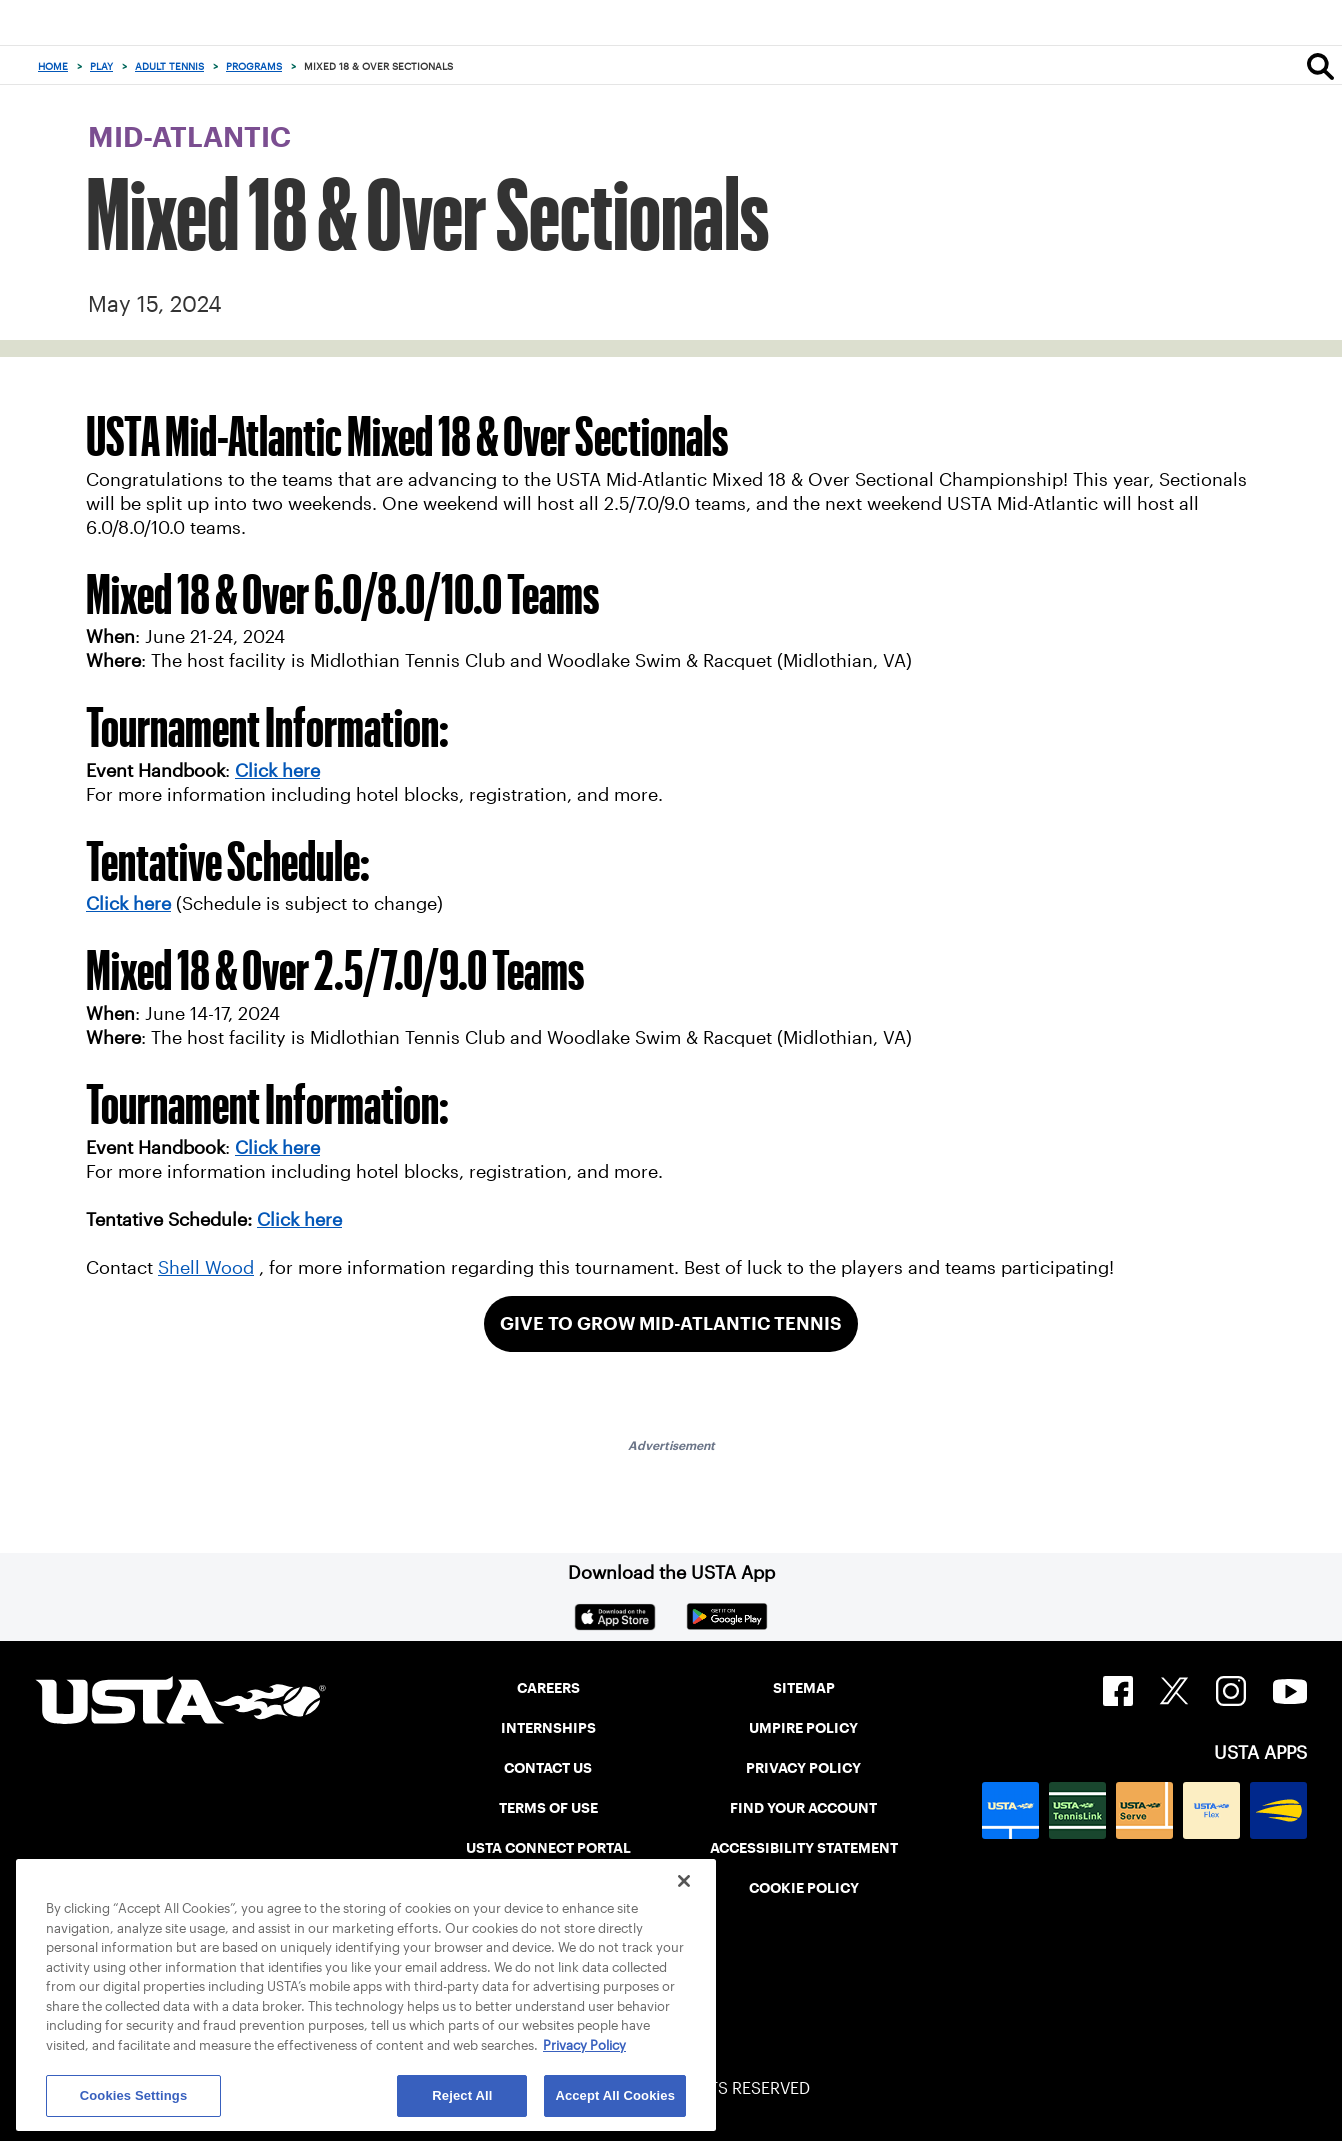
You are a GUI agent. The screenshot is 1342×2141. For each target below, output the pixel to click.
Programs (254, 66)
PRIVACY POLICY (803, 1768)
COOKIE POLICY (804, 1888)
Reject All (462, 2095)
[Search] (1320, 66)
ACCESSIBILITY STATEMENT (804, 1848)
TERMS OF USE (548, 1808)
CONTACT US (548, 1768)
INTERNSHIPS (548, 1728)
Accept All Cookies (615, 2095)
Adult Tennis (169, 66)
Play (101, 66)
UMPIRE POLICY (803, 1728)
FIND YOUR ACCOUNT (803, 1808)
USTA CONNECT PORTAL (548, 1848)
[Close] (684, 1881)
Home (53, 66)
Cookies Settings (134, 2095)
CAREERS (548, 1688)
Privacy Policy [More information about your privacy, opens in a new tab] (584, 2045)
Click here (128, 904)
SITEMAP (804, 1688)
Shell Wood (206, 1268)
